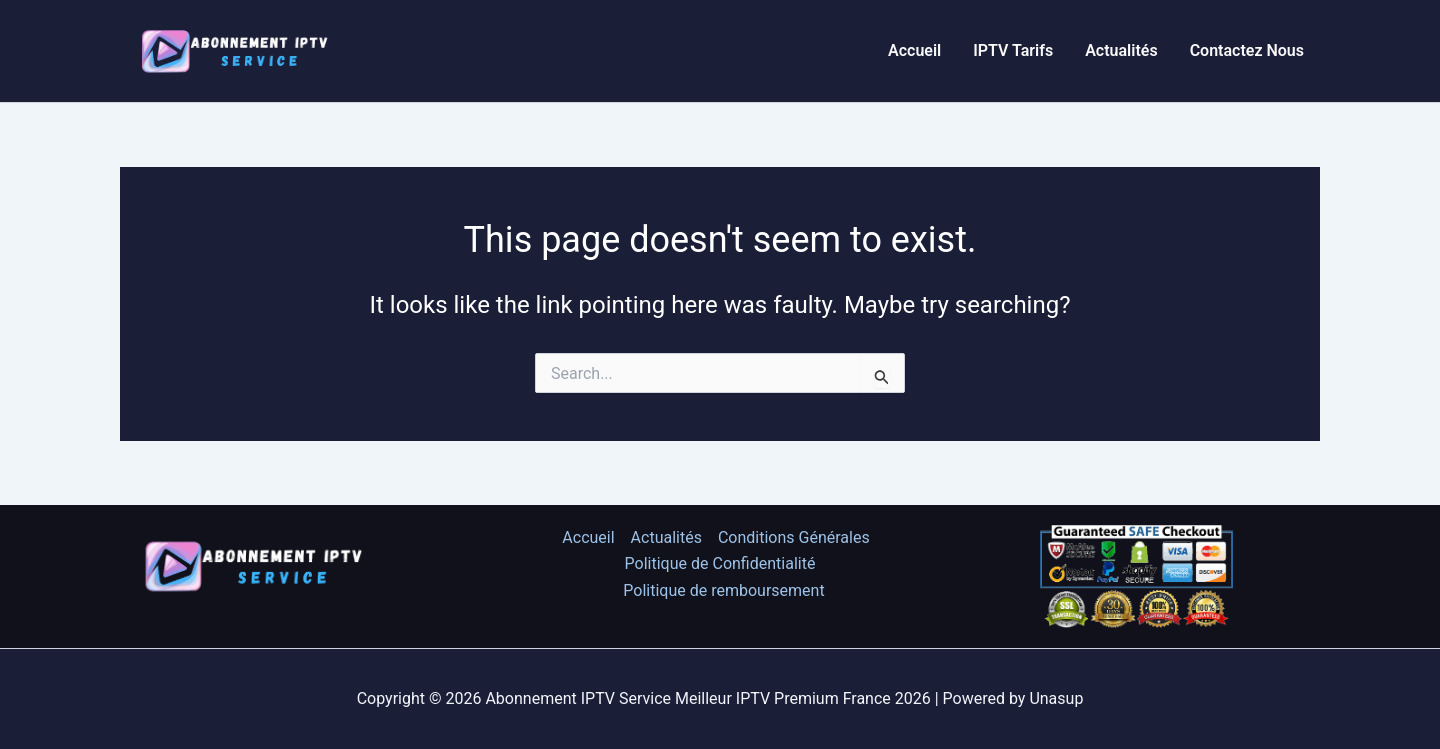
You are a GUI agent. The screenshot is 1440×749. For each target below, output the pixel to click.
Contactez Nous (1247, 50)
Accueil (914, 50)
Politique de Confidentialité (720, 563)
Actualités (1121, 50)
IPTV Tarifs (1013, 50)
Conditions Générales (794, 537)
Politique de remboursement (723, 590)
